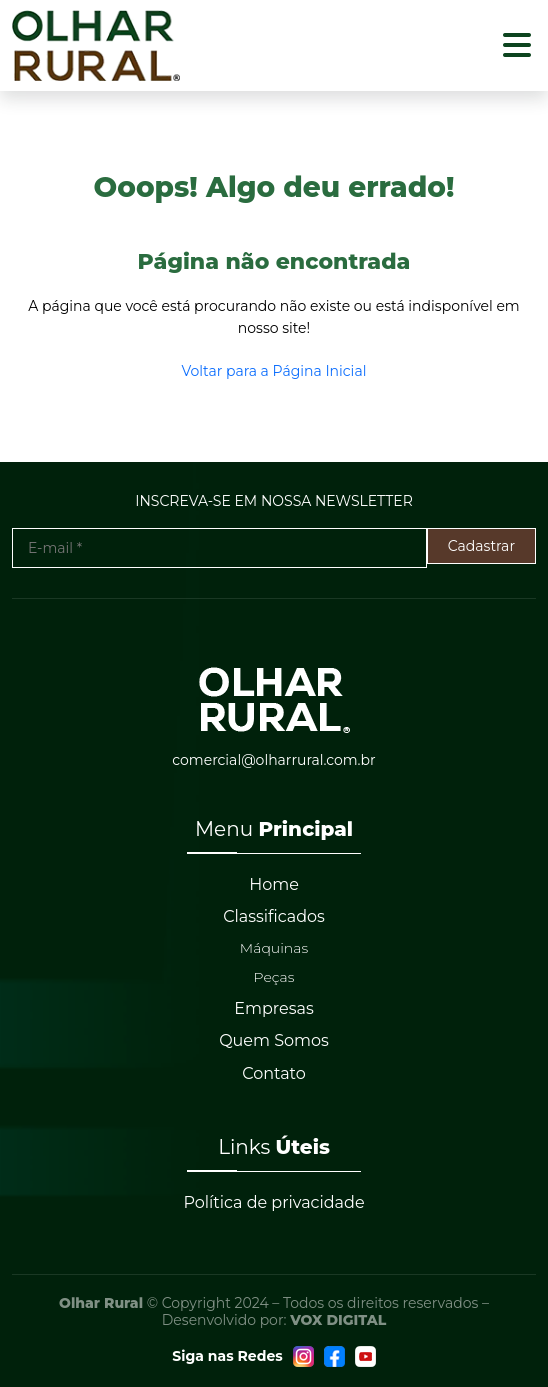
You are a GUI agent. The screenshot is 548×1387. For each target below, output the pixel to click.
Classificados (274, 916)
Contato (274, 1073)
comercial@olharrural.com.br (273, 760)
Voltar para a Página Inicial (274, 371)
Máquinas (274, 948)
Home (274, 884)
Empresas (273, 1008)
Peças (274, 977)
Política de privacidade (273, 1202)
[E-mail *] (219, 548)
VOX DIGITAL (338, 1320)
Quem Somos (274, 1040)
